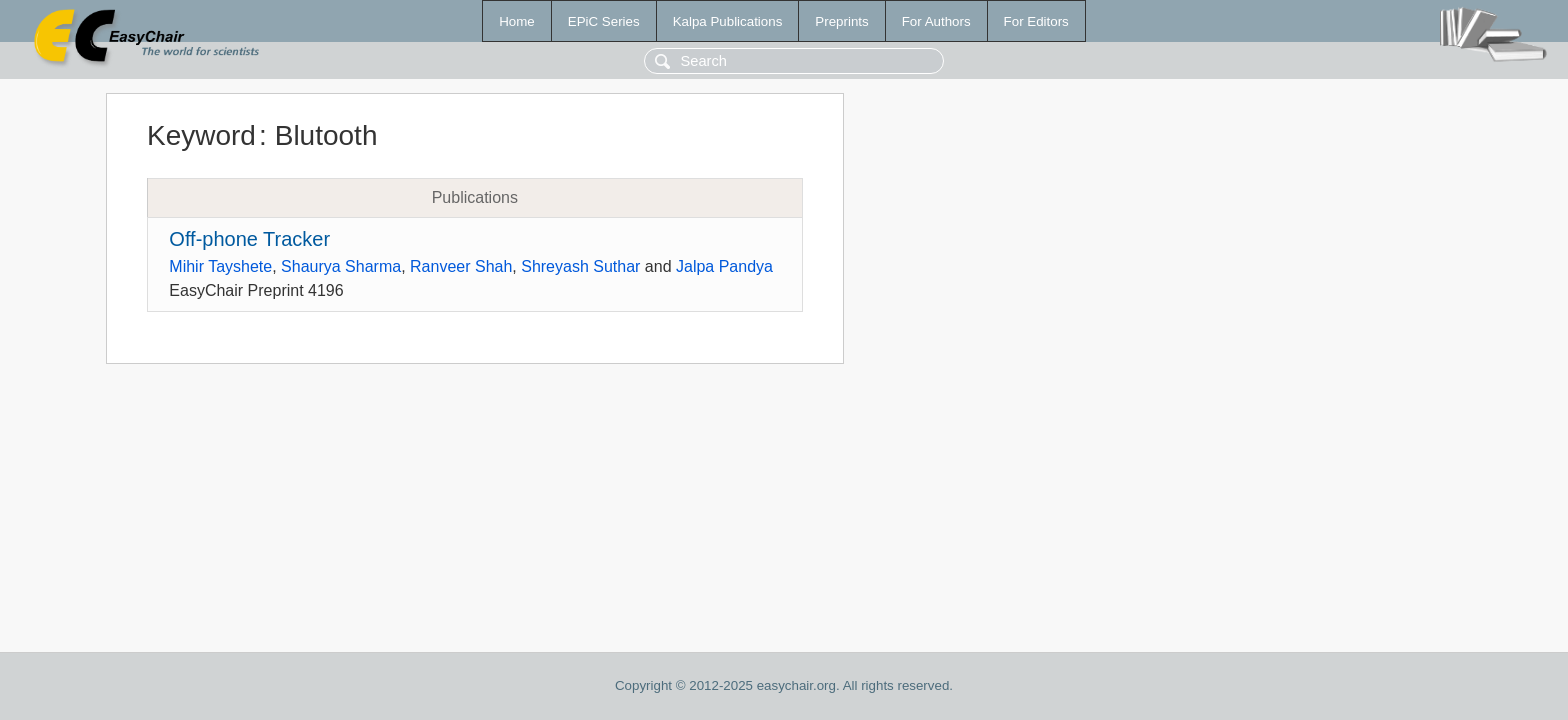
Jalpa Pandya (724, 266)
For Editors (1036, 21)
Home (517, 21)
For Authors (936, 21)
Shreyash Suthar (580, 266)
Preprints (841, 21)
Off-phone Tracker (249, 239)
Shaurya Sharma (341, 266)
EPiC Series (604, 21)
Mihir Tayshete (220, 266)
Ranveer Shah (461, 266)
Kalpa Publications (728, 21)
